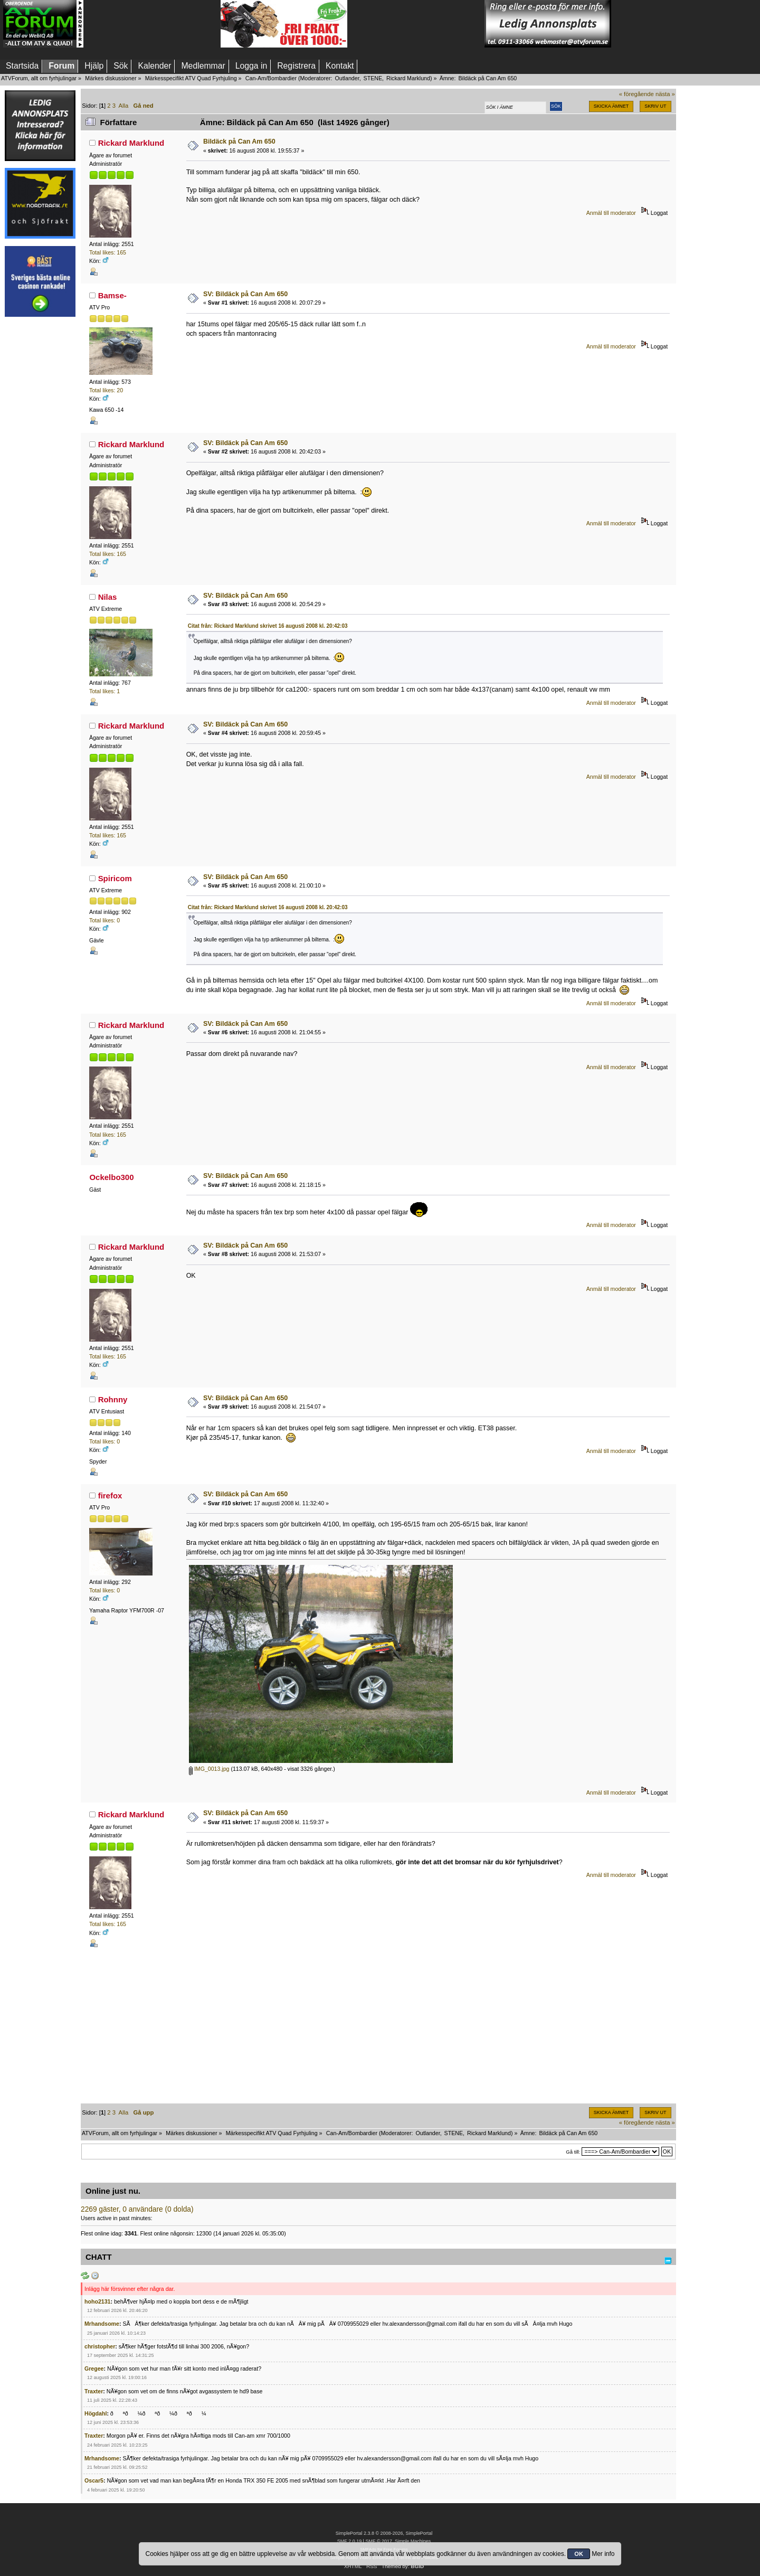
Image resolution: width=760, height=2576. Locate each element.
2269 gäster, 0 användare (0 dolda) (137, 2209)
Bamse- (112, 295)
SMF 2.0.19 (349, 2541)
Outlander (347, 78)
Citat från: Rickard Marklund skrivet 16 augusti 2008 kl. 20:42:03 (268, 626)
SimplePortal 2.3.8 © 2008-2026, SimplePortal (384, 2533)
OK (578, 2554)
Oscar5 (93, 2480)
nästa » (665, 94)
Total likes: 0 (104, 920)
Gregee (94, 2368)
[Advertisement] (152, 24)
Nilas (107, 596)
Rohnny (113, 1399)
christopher (99, 2346)
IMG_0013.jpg (209, 1769)
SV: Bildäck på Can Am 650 (245, 294)
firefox (110, 1495)
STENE (373, 78)
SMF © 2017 (378, 2541)
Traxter (93, 2391)
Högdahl (95, 2413)
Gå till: (573, 2152)
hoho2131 (97, 2301)
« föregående (636, 94)
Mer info (603, 2554)
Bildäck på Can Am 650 (239, 141)
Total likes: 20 (106, 390)
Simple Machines (413, 2541)
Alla (124, 105)
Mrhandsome (101, 2323)
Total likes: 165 (107, 252)
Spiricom (115, 878)
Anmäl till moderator (611, 213)
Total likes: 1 (104, 691)
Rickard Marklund (408, 78)
